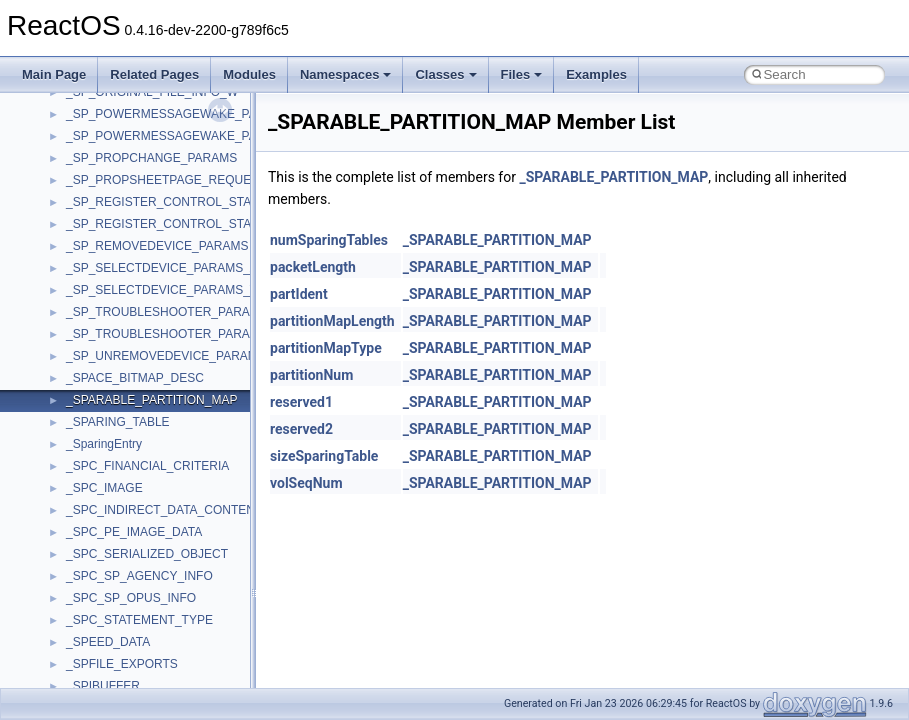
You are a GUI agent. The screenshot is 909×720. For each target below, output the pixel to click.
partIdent (299, 294)
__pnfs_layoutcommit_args (137, 351)
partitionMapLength (332, 321)
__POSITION (101, 527)
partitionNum (311, 375)
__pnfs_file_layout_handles (138, 153)
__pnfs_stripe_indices (124, 505)
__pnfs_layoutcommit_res (134, 373)
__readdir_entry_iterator (130, 637)
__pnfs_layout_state (119, 329)
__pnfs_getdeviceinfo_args (137, 175)
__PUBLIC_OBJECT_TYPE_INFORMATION (185, 593)
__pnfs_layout (103, 307)
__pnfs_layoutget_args (126, 395)
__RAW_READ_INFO (124, 615)
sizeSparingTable (324, 456)
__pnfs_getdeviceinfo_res (134, 197)
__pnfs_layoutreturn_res (130, 483)
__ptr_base (96, 571)
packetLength (313, 267)
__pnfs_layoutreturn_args (134, 461)
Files (522, 74)
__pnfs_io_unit (105, 285)
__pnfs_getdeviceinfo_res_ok (144, 219)
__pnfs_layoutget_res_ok (133, 439)
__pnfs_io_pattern (114, 241)
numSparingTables (329, 240)
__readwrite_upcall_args (131, 681)
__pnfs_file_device (115, 109)
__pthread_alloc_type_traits (139, 549)
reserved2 (301, 429)
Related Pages (154, 74)
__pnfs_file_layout (114, 131)
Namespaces (346, 74)
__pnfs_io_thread (112, 263)
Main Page (54, 74)
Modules (249, 74)
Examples (596, 74)
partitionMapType (326, 348)
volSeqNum (306, 483)
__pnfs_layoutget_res (123, 417)
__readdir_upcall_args (125, 659)
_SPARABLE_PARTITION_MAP (613, 177)
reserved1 (301, 402)
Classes (445, 74)
